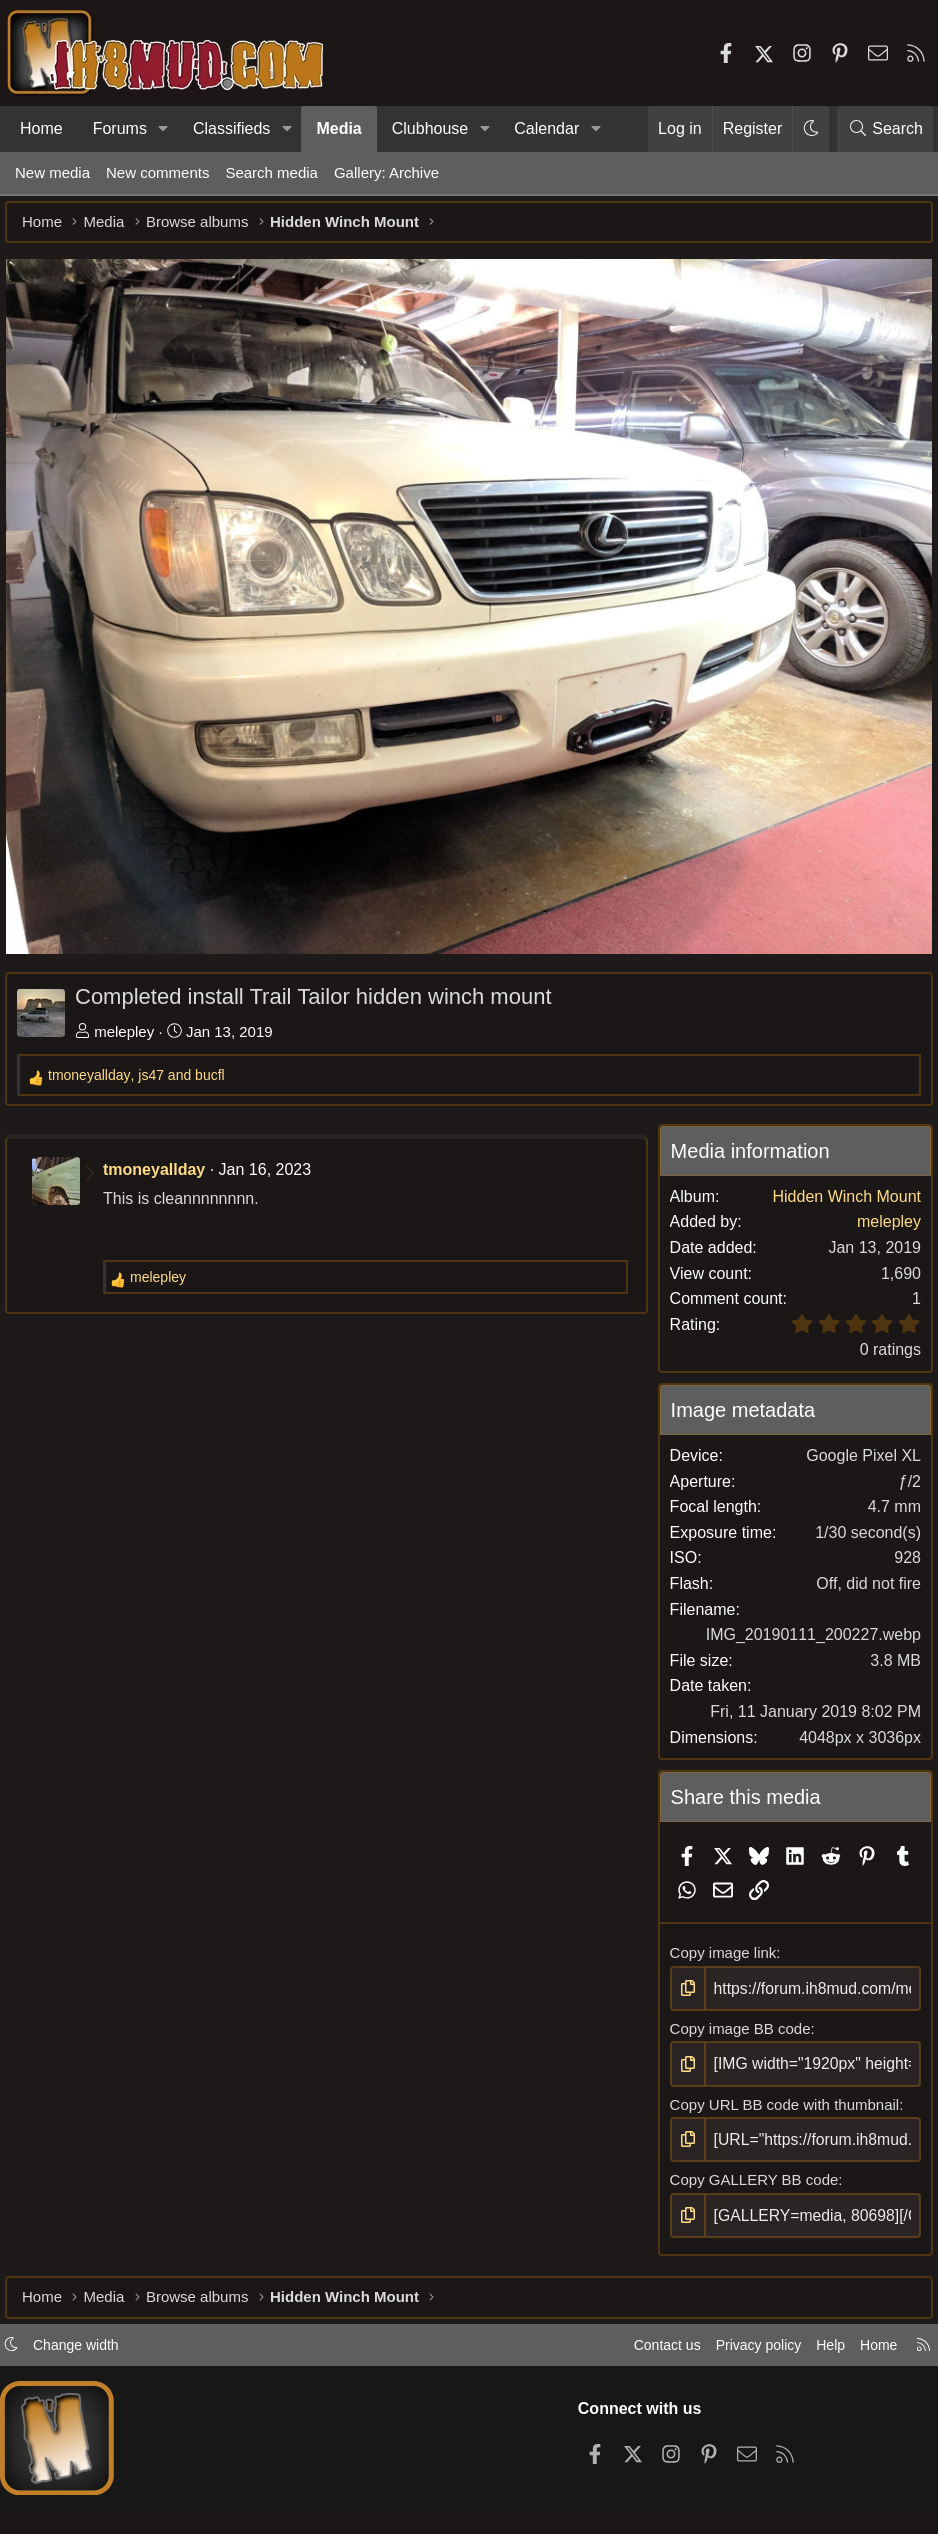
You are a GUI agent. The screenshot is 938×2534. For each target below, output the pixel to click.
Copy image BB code (736, 2022)
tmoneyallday (164, 1164)
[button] (163, 129)
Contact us (637, 2345)
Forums (120, 128)
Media (338, 128)
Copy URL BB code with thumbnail (781, 2096)
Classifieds (231, 128)
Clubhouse (430, 128)
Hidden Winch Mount (836, 1191)
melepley (134, 1026)
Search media (271, 172)
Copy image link (719, 1947)
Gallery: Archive (386, 172)
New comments (157, 172)
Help (811, 2345)
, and (146, 1070)
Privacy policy (734, 2345)
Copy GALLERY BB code (750, 2171)
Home (41, 128)
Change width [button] (96, 2345)
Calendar (546, 128)
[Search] (885, 129)
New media (52, 172)
